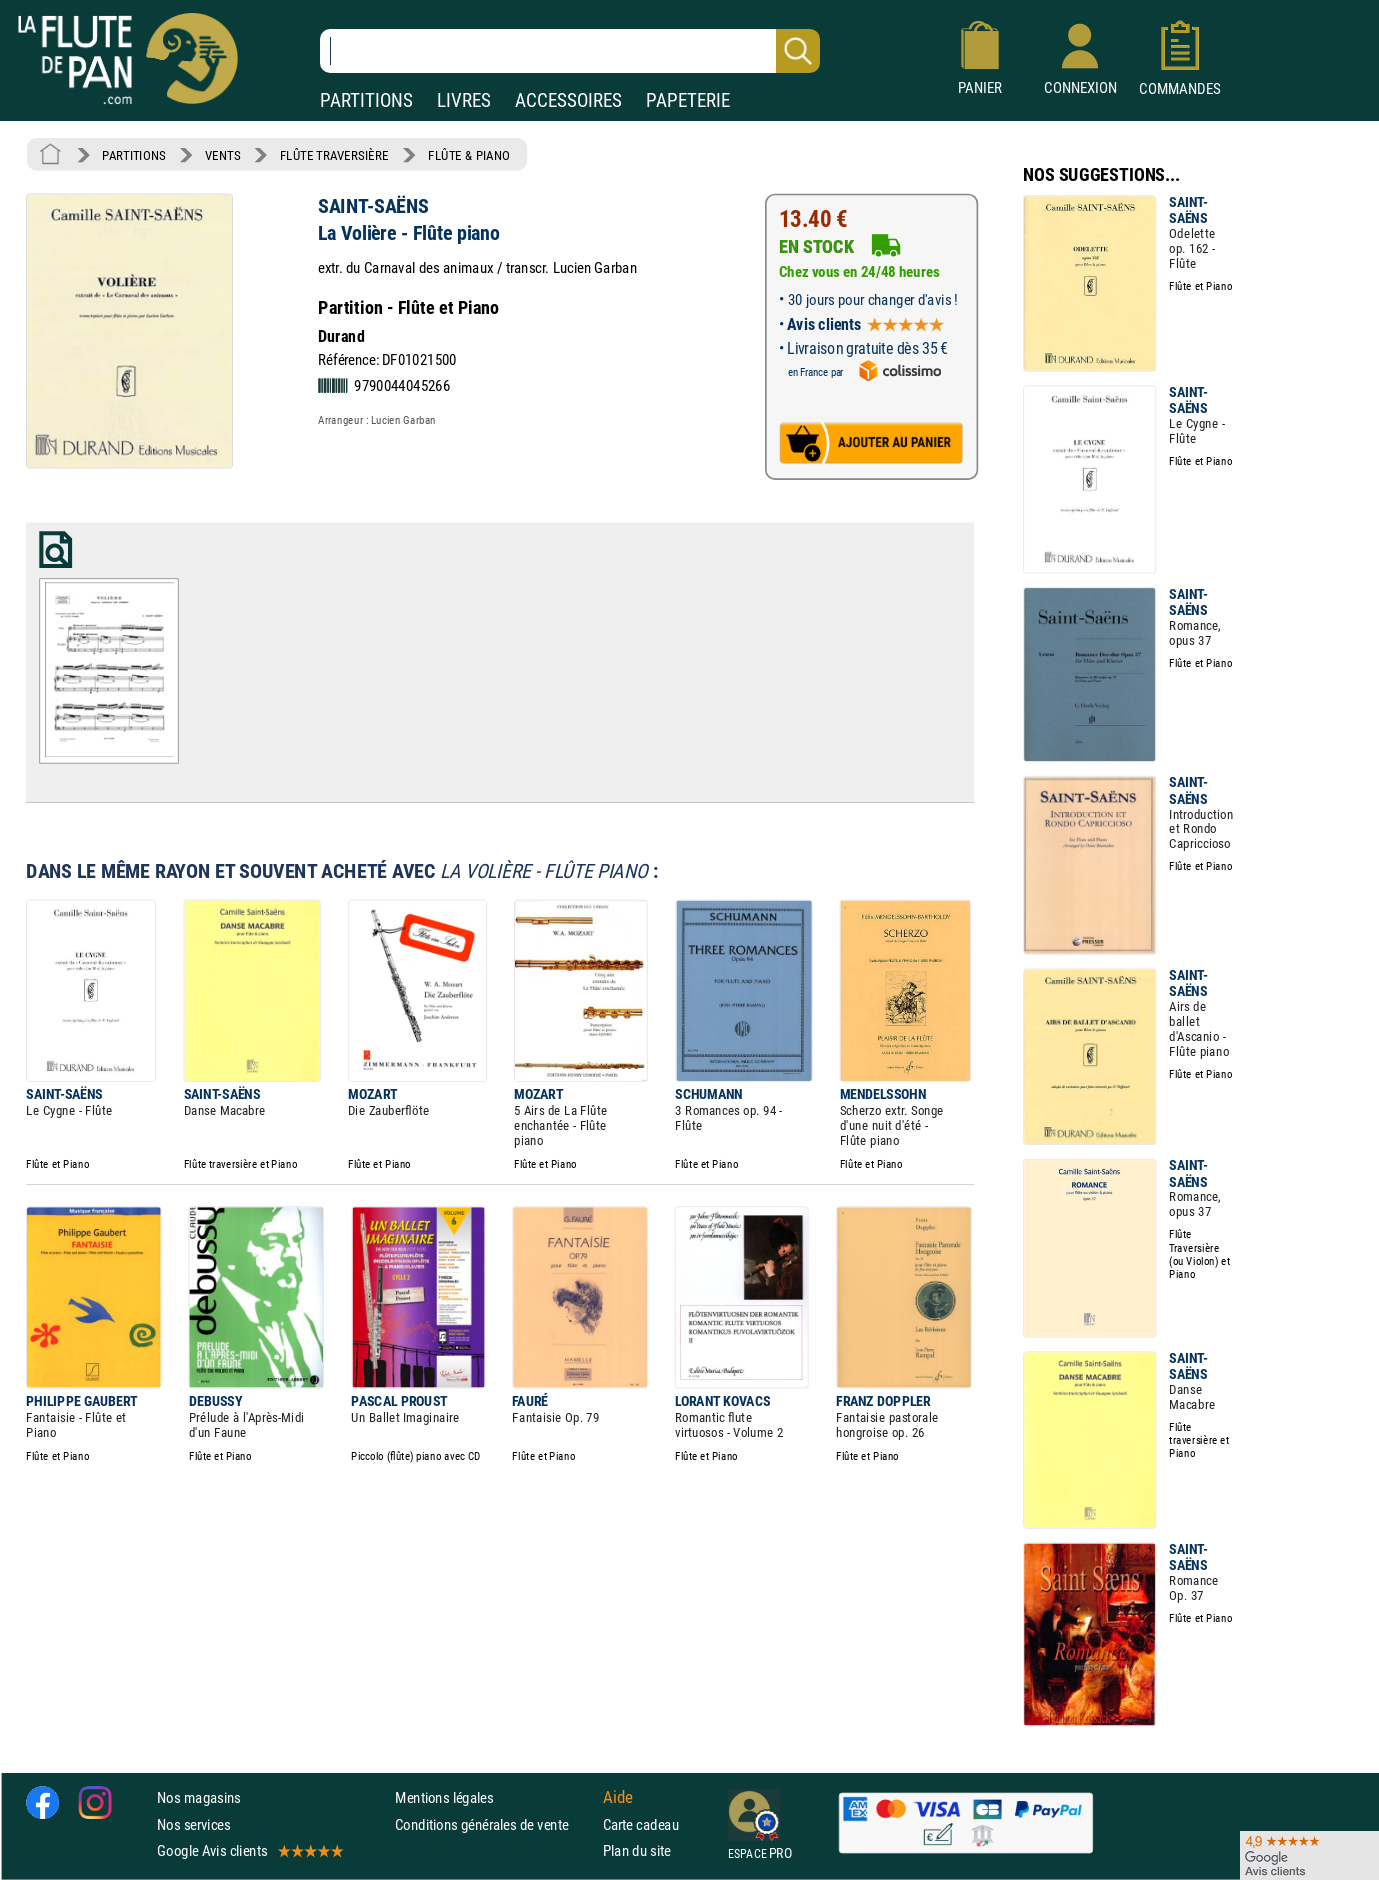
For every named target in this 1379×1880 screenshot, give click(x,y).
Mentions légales (444, 1797)
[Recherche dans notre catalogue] (570, 51)
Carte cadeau (641, 1824)
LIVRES (464, 100)
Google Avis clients (249, 1850)
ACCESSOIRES (568, 100)
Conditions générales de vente (494, 1824)
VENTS (222, 155)
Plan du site (637, 1850)
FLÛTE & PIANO (469, 155)
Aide (618, 1798)
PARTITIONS (366, 100)
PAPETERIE (688, 100)
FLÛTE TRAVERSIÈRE (334, 155)
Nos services (193, 1824)
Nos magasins (199, 1797)
